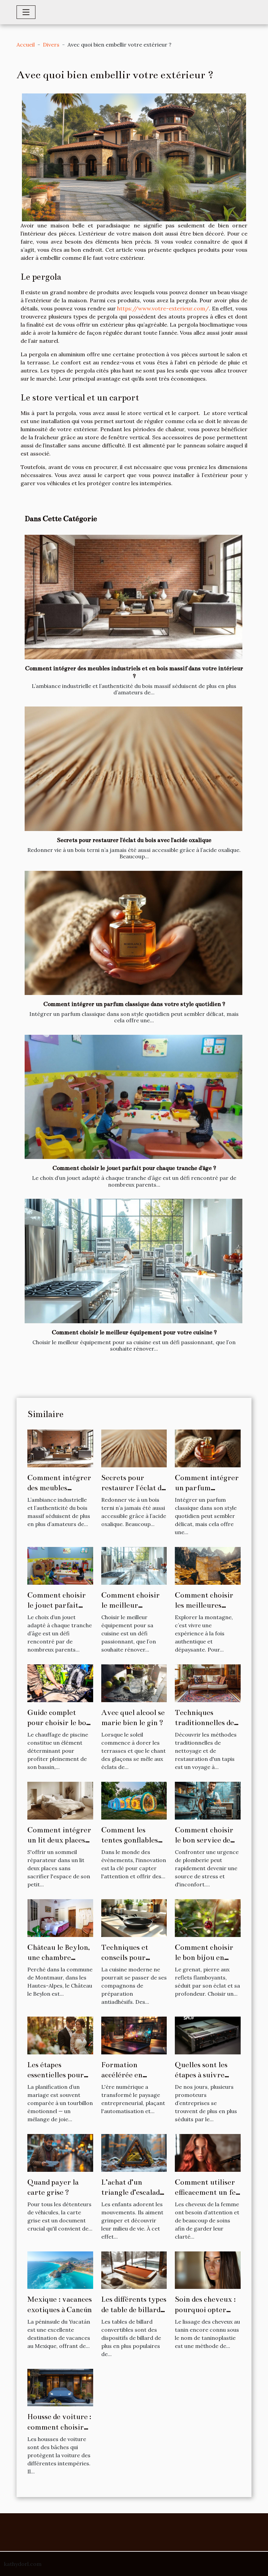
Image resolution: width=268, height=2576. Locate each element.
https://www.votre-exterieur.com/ (163, 308)
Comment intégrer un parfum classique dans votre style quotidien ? (134, 1004)
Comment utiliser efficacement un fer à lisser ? (207, 2192)
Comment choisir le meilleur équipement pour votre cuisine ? (134, 1332)
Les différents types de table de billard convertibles (133, 2309)
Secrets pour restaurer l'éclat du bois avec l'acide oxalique (134, 840)
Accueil (26, 44)
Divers (51, 44)
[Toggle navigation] (26, 12)
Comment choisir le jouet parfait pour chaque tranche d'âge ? (134, 1168)
